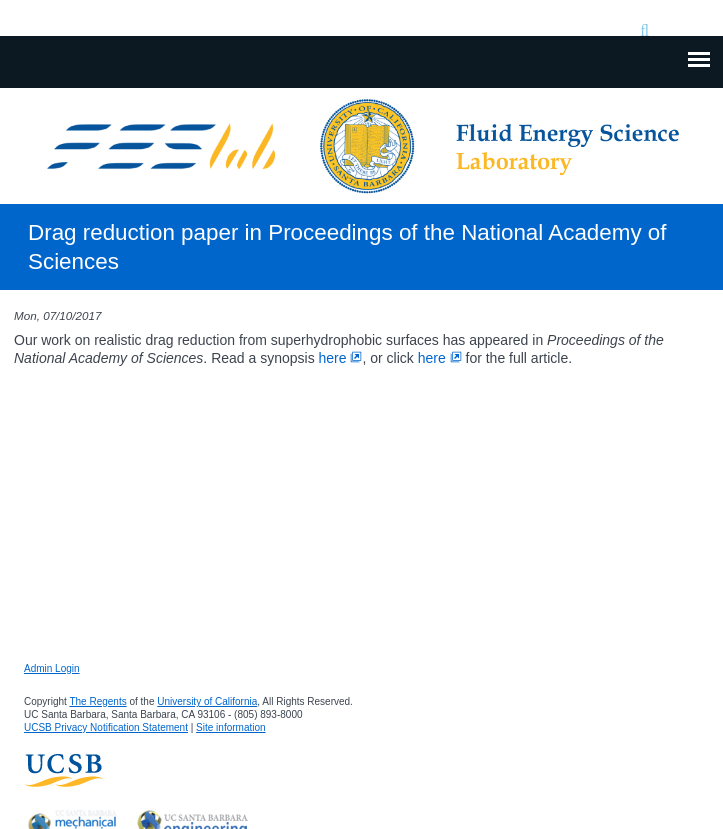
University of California (207, 701)
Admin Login (52, 668)
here (341, 358)
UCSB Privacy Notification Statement (106, 727)
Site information (230, 727)
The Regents (97, 701)
